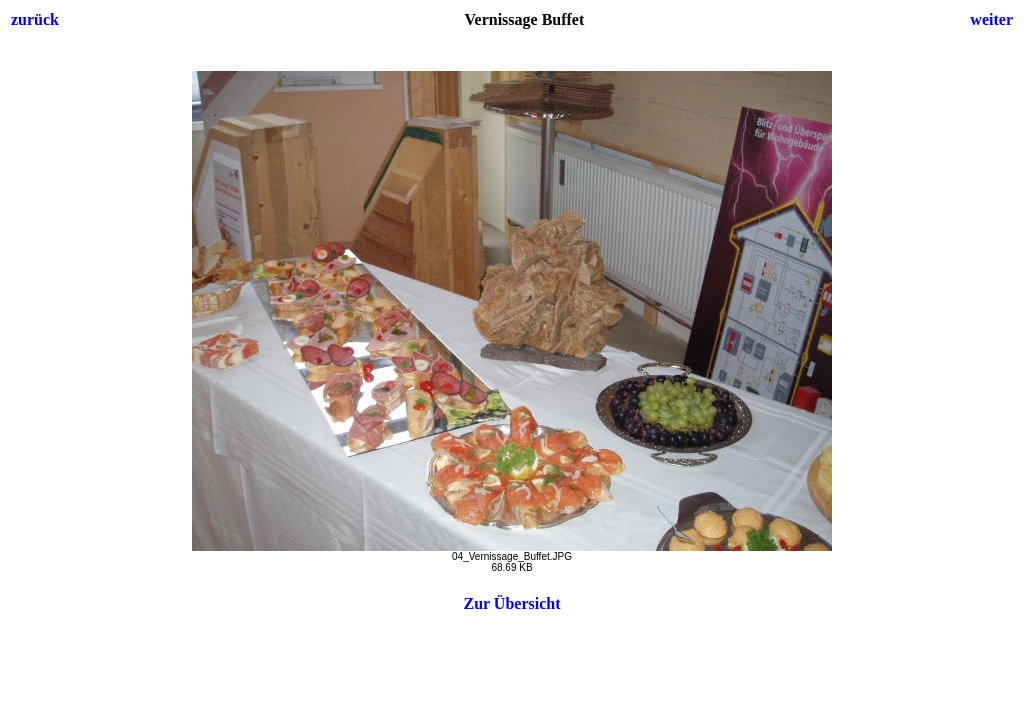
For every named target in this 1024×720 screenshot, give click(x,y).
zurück (35, 19)
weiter (991, 19)
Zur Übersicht (511, 603)
